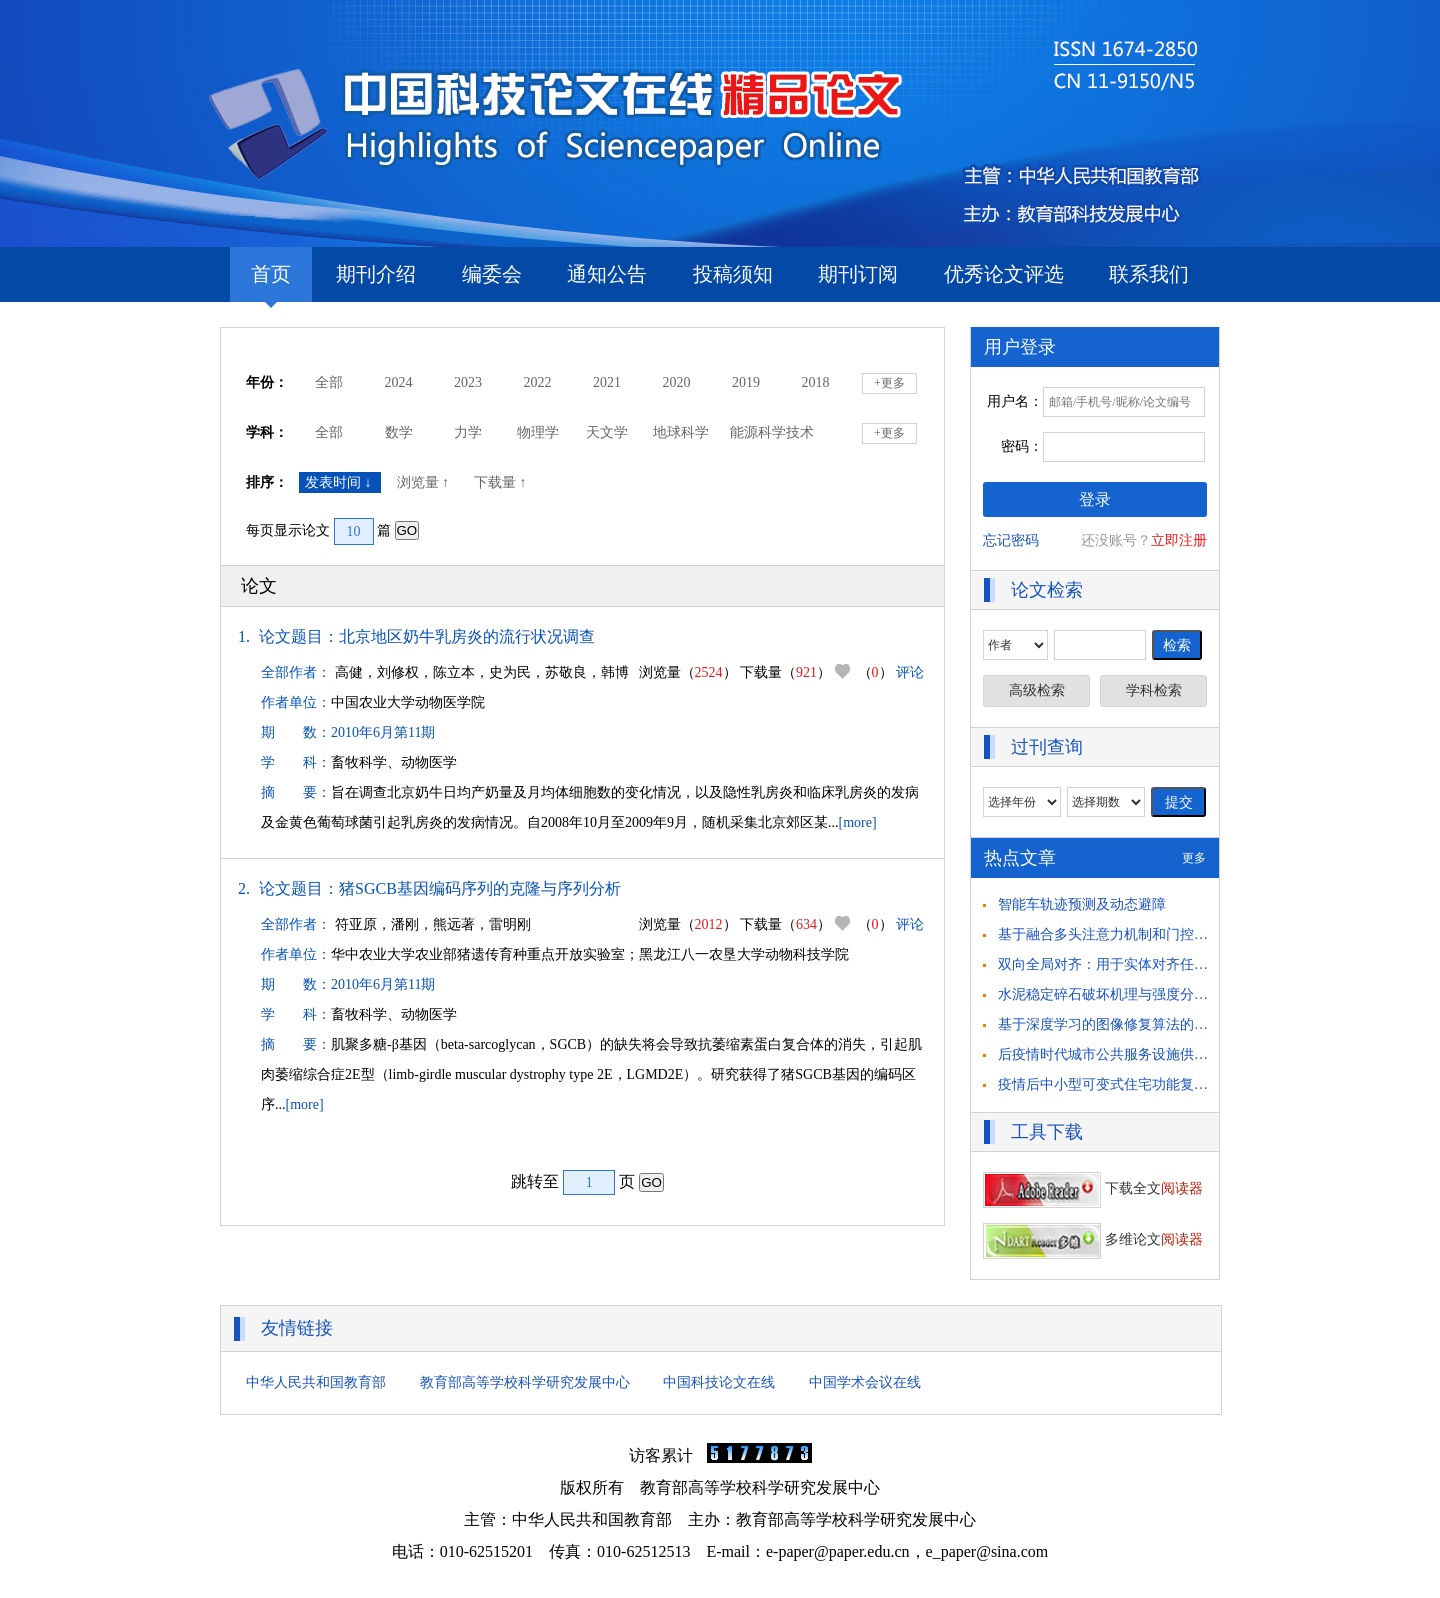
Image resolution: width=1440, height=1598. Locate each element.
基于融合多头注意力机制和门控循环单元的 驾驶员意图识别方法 (1196, 934)
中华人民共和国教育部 (316, 1382)
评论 (910, 672)
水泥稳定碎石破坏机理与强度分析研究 (1117, 994)
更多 (1194, 858)
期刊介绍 (376, 274)
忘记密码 (1011, 540)
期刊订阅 (858, 274)
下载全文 (1093, 1188)
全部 (329, 382)
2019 (746, 382)
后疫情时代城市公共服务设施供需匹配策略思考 (1145, 1054)
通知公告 (607, 274)
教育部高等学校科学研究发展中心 (525, 1382)
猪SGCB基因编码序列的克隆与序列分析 (480, 888)
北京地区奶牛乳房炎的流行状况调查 (467, 636)
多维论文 (1093, 1239)
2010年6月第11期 (383, 732)
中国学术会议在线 (865, 1382)
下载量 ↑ (502, 482)
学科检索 (1154, 690)
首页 (271, 282)
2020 (677, 382)
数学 (399, 432)
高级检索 (1037, 690)
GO (407, 530)
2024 (399, 382)
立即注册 (1179, 540)
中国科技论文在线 (719, 1382)
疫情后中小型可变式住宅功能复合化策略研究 (1138, 1084)
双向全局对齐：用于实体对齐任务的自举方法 (1138, 964)
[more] (858, 822)
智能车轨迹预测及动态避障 (1082, 904)
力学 (468, 432)
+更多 (889, 383)
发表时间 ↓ (340, 482)
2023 (468, 382)
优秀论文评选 (1004, 274)
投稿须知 (733, 274)
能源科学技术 (772, 432)
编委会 (492, 274)
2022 (538, 382)
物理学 (538, 432)
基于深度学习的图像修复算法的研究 (1110, 1024)
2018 (816, 382)
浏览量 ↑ (425, 482)
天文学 (607, 432)
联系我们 (1149, 274)
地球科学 (681, 432)
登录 (1095, 499)
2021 (607, 382)
